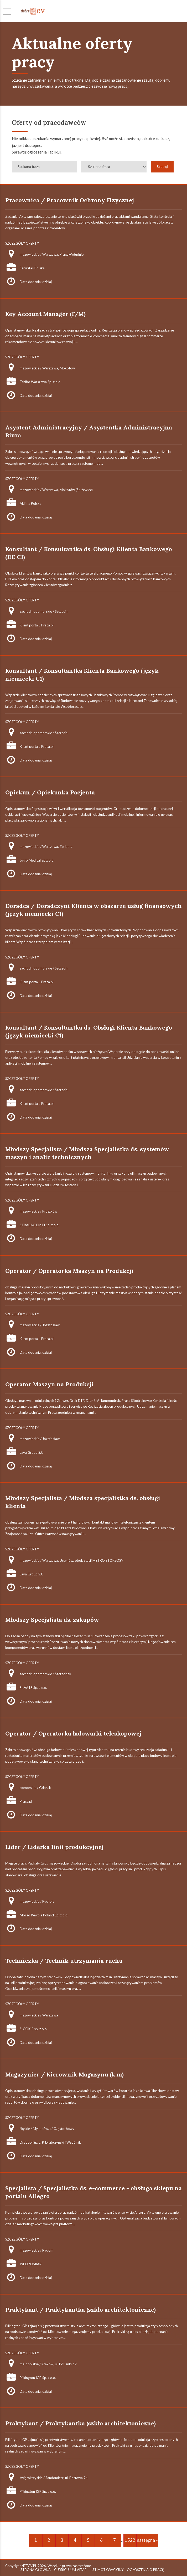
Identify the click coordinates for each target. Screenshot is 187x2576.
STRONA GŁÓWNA (35, 2570)
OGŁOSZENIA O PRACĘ (145, 2570)
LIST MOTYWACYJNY (106, 2570)
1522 (130, 2540)
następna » (147, 2540)
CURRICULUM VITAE (70, 2570)
